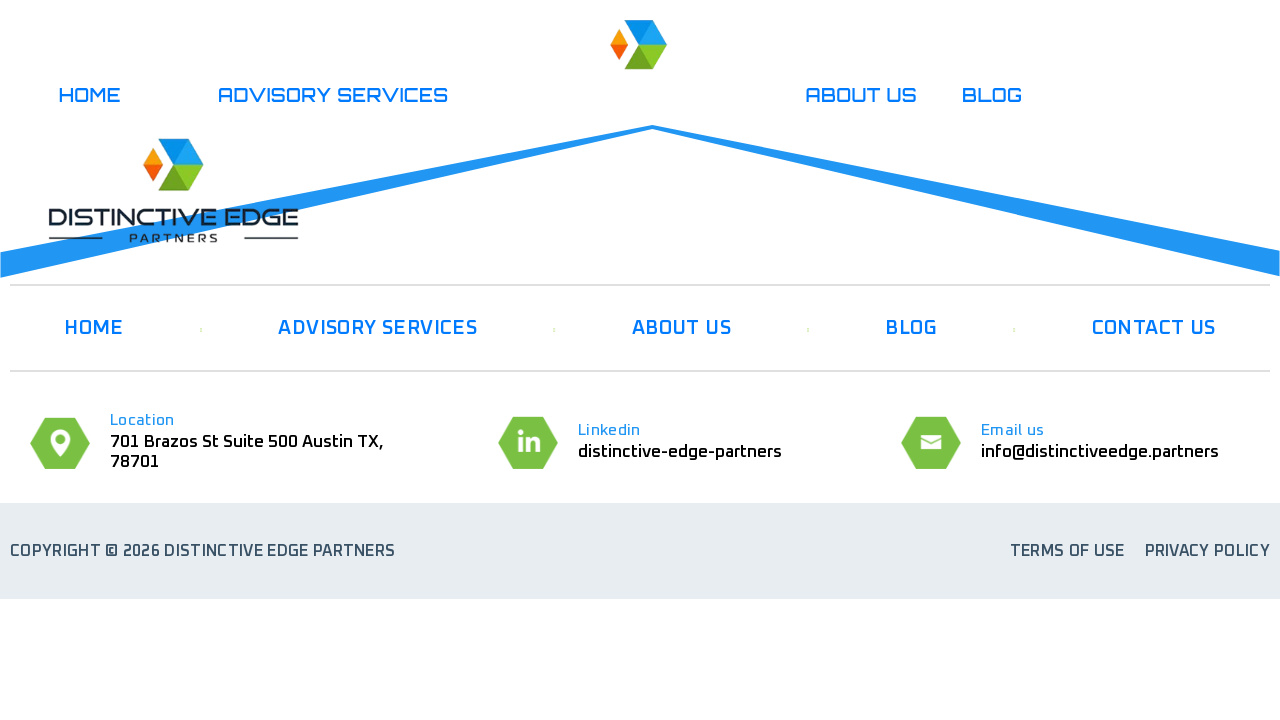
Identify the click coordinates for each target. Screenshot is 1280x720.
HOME (90, 95)
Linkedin (609, 430)
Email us (1013, 430)
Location (142, 420)
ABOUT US (862, 95)
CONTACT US (1153, 328)
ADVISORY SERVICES (333, 95)
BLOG (992, 95)
